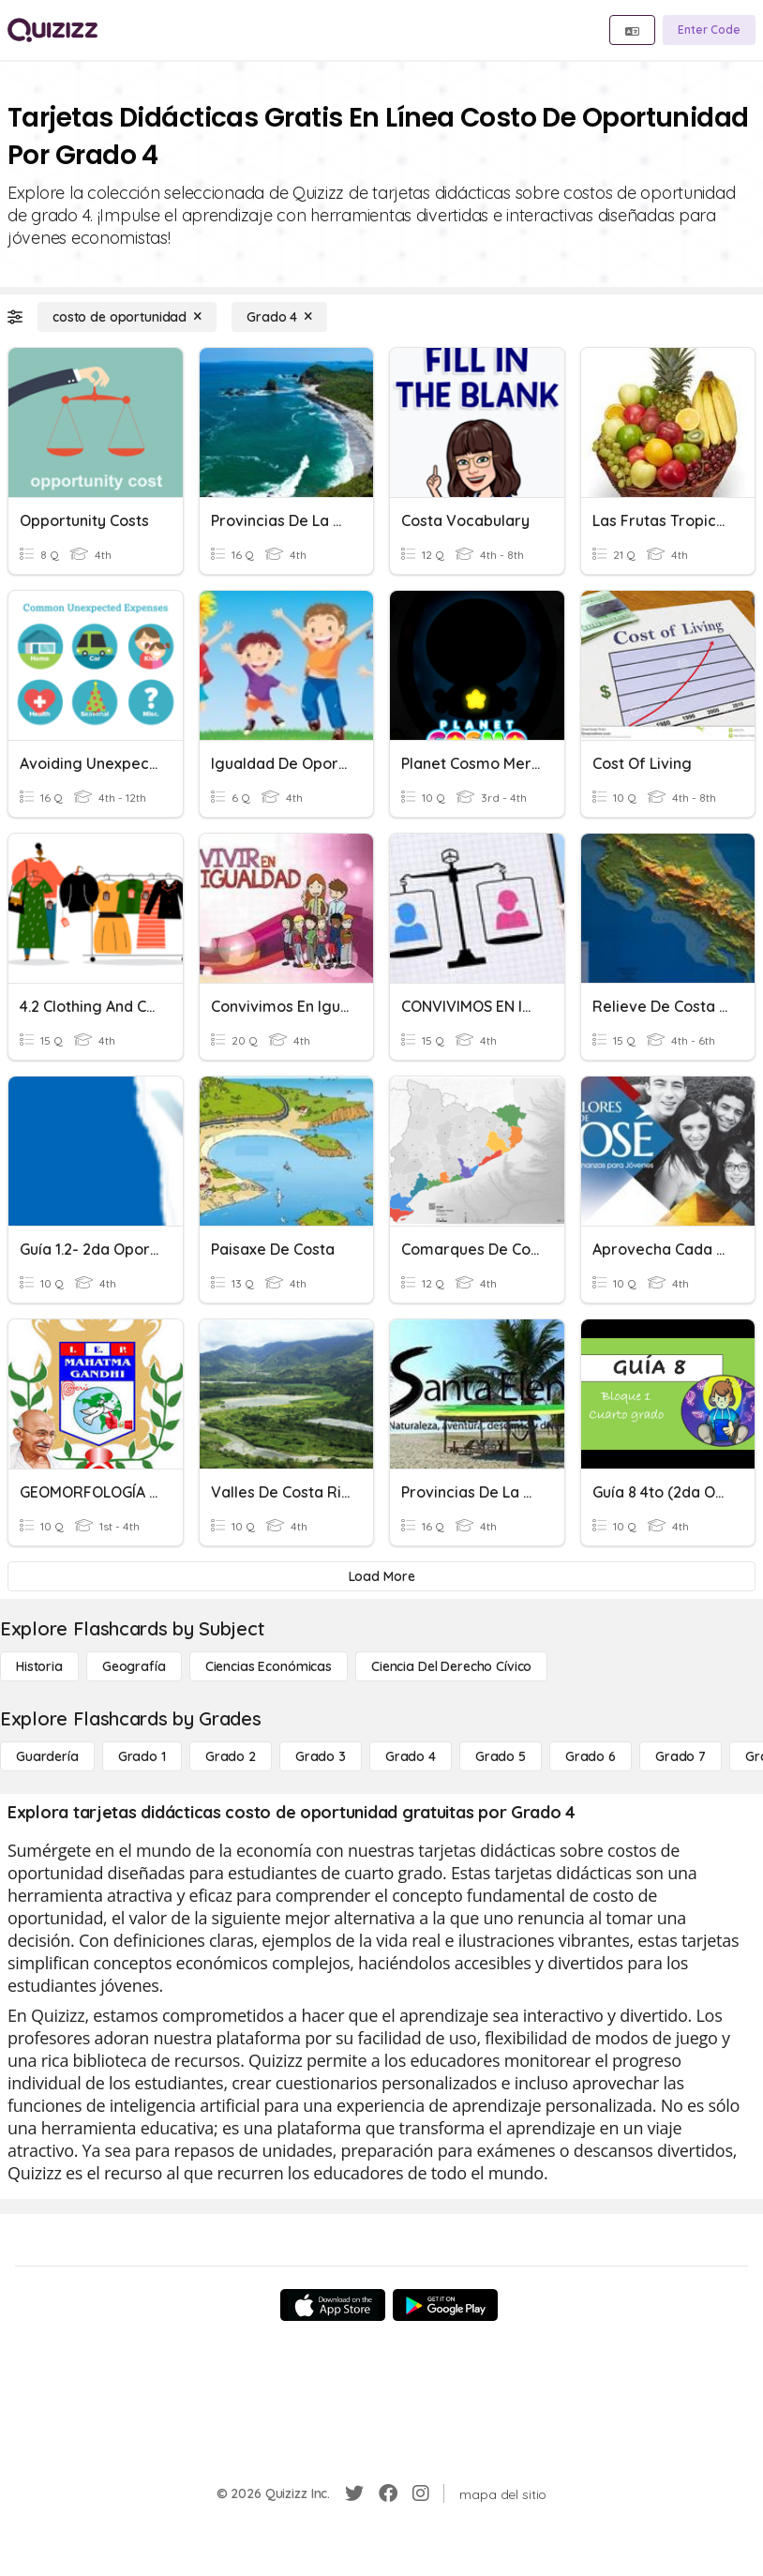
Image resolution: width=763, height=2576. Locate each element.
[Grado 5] (500, 1756)
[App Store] (332, 2305)
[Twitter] (354, 2493)
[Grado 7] (680, 1756)
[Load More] (381, 1576)
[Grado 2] (230, 1756)
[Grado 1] (142, 1756)
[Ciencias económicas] (268, 1666)
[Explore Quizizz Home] (52, 30)
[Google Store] (445, 2305)
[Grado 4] (279, 317)
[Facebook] (388, 2493)
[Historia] (39, 1666)
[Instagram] (420, 2493)
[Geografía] (134, 1666)
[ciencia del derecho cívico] (451, 1666)
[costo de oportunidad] (127, 317)
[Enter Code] (709, 30)
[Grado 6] (590, 1756)
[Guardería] (47, 1756)
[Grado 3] (320, 1756)
